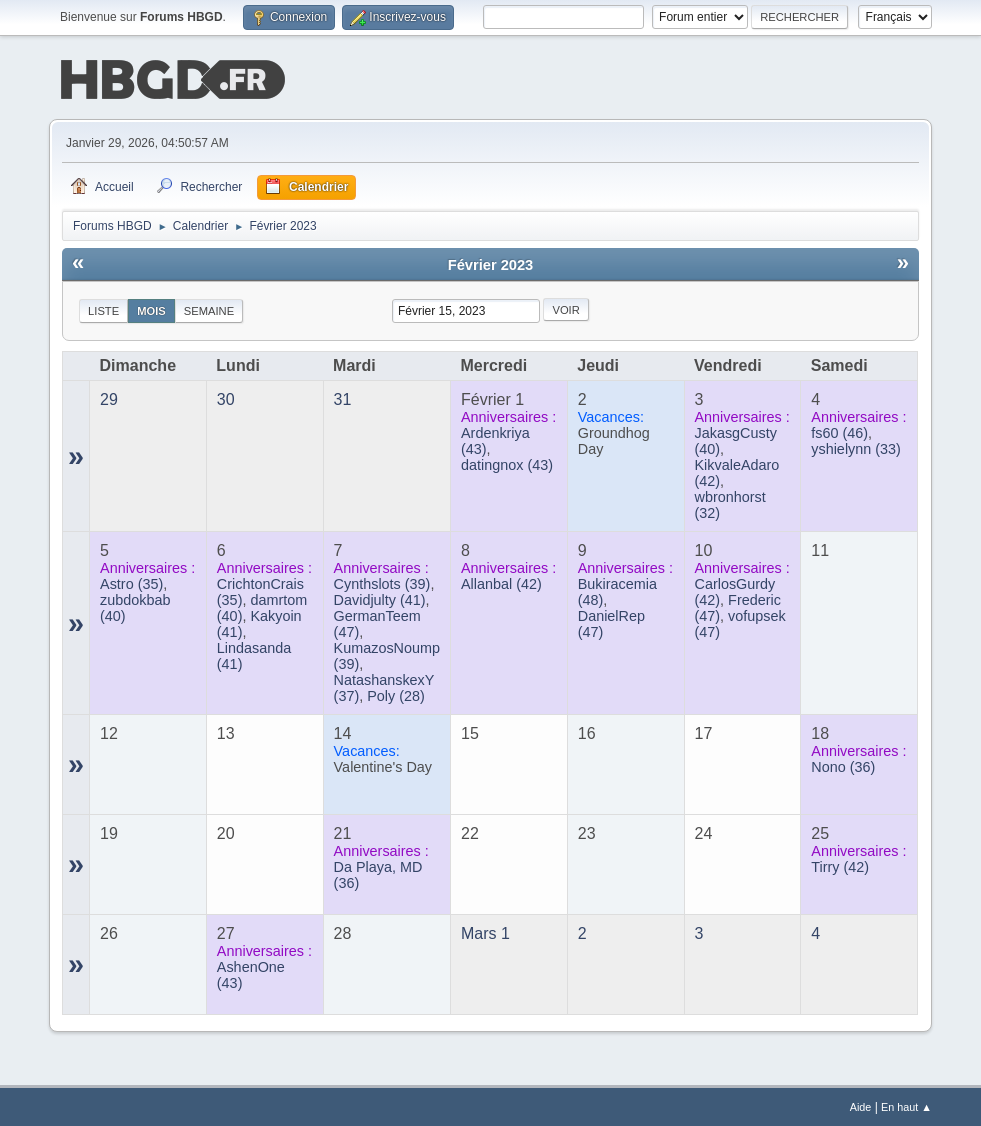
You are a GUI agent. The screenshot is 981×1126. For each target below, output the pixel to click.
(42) (501, 582)
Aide (861, 1105)
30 (226, 397)
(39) (382, 582)
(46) (839, 431)
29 (109, 397)
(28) (396, 694)
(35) (131, 582)
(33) (856, 447)
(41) (380, 598)
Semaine (209, 309)
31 (343, 397)
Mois (151, 309)
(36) (843, 765)
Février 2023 (491, 263)
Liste (103, 309)
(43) (507, 463)
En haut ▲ (906, 1105)
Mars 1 (485, 931)
